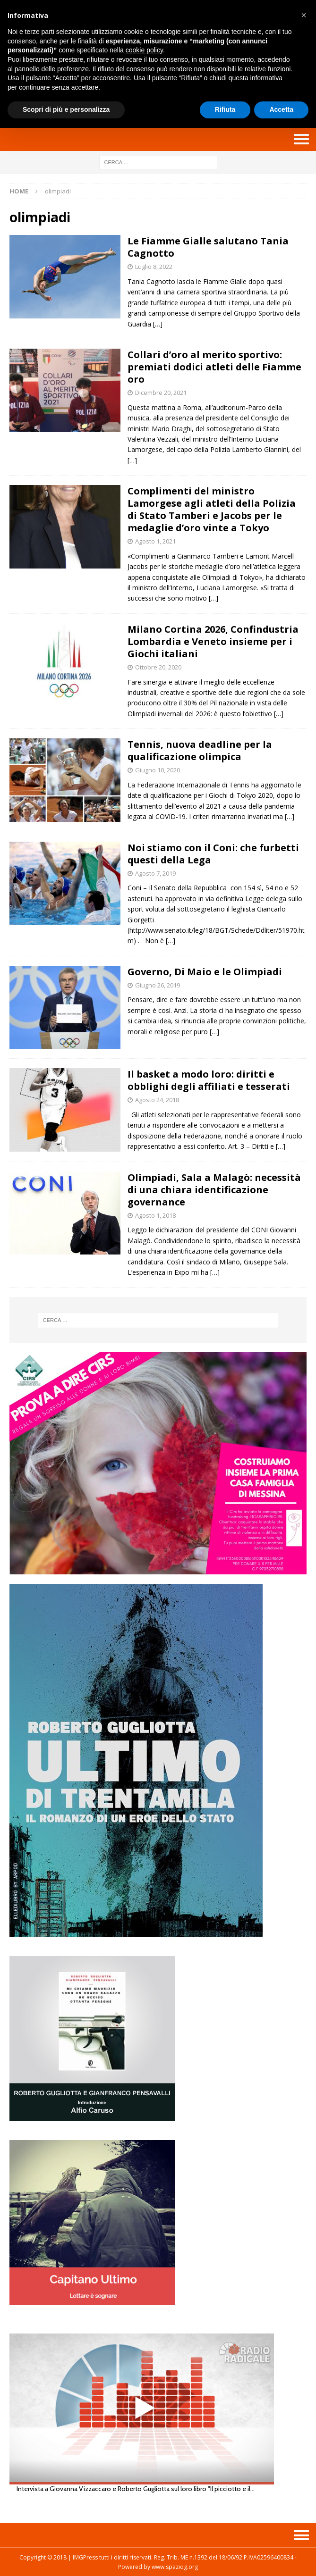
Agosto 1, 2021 (155, 541)
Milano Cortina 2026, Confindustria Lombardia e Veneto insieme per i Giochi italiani (213, 641)
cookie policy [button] (144, 50)
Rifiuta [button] (225, 109)
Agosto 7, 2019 (155, 873)
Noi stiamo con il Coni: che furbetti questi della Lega (213, 853)
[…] (157, 323)
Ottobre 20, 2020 (158, 667)
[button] (303, 15)
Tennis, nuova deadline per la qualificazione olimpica (200, 750)
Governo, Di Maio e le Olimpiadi (205, 971)
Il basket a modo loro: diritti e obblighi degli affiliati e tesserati (209, 1080)
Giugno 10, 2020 (157, 770)
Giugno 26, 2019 (157, 985)
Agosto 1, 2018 (155, 1215)
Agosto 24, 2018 (157, 1100)
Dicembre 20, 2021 (161, 392)
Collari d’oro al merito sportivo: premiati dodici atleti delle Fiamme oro (214, 366)
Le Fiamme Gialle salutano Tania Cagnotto (208, 246)
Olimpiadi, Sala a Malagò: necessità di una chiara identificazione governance (214, 1189)
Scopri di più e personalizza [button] (66, 109)
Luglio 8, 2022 (153, 266)
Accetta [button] (281, 109)
